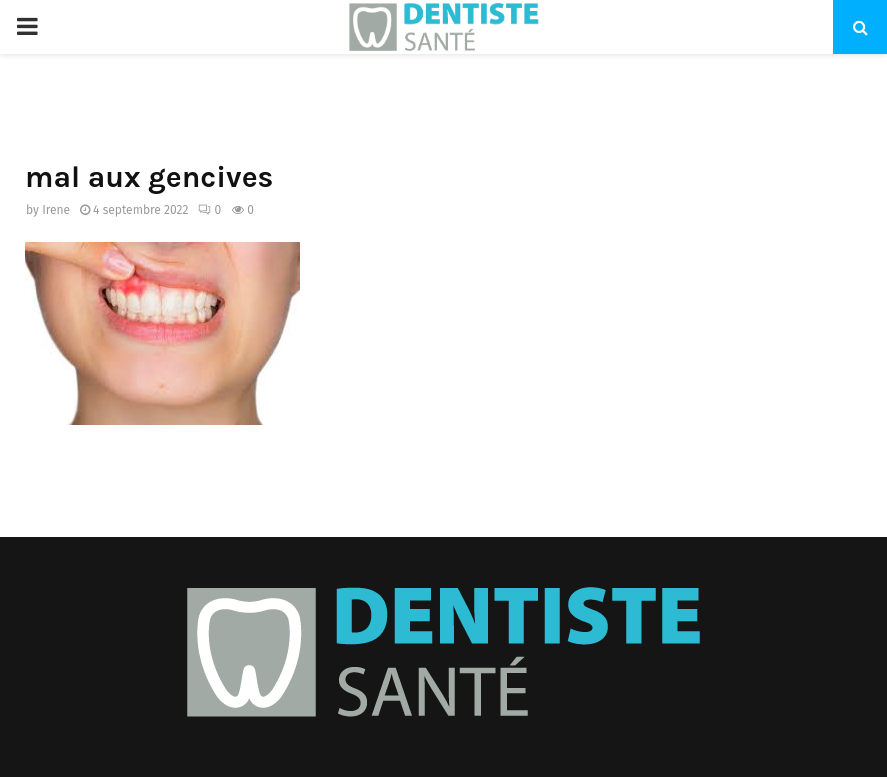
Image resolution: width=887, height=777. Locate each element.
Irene (56, 210)
